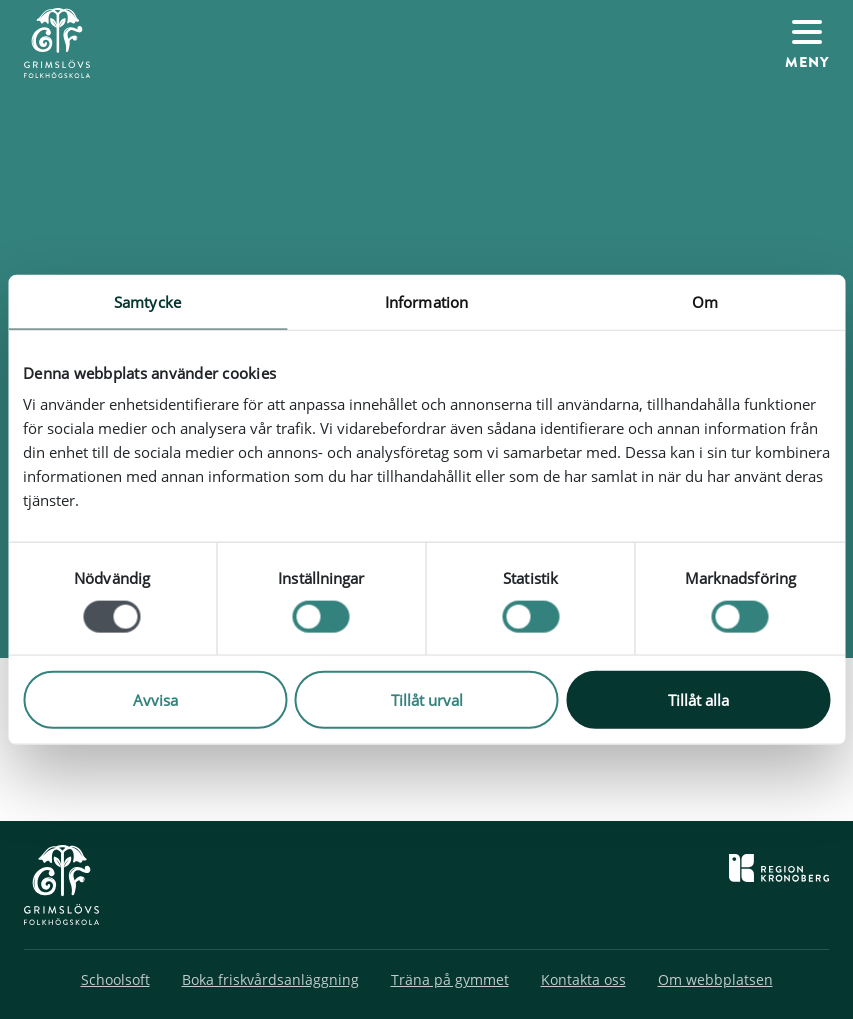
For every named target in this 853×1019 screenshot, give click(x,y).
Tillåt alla (698, 700)
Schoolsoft (115, 979)
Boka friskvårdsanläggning (270, 979)
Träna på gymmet (450, 979)
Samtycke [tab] (147, 301)
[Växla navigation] (807, 43)
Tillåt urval (427, 700)
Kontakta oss (583, 979)
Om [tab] (705, 301)
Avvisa (155, 700)
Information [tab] (426, 301)
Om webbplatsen (715, 979)
